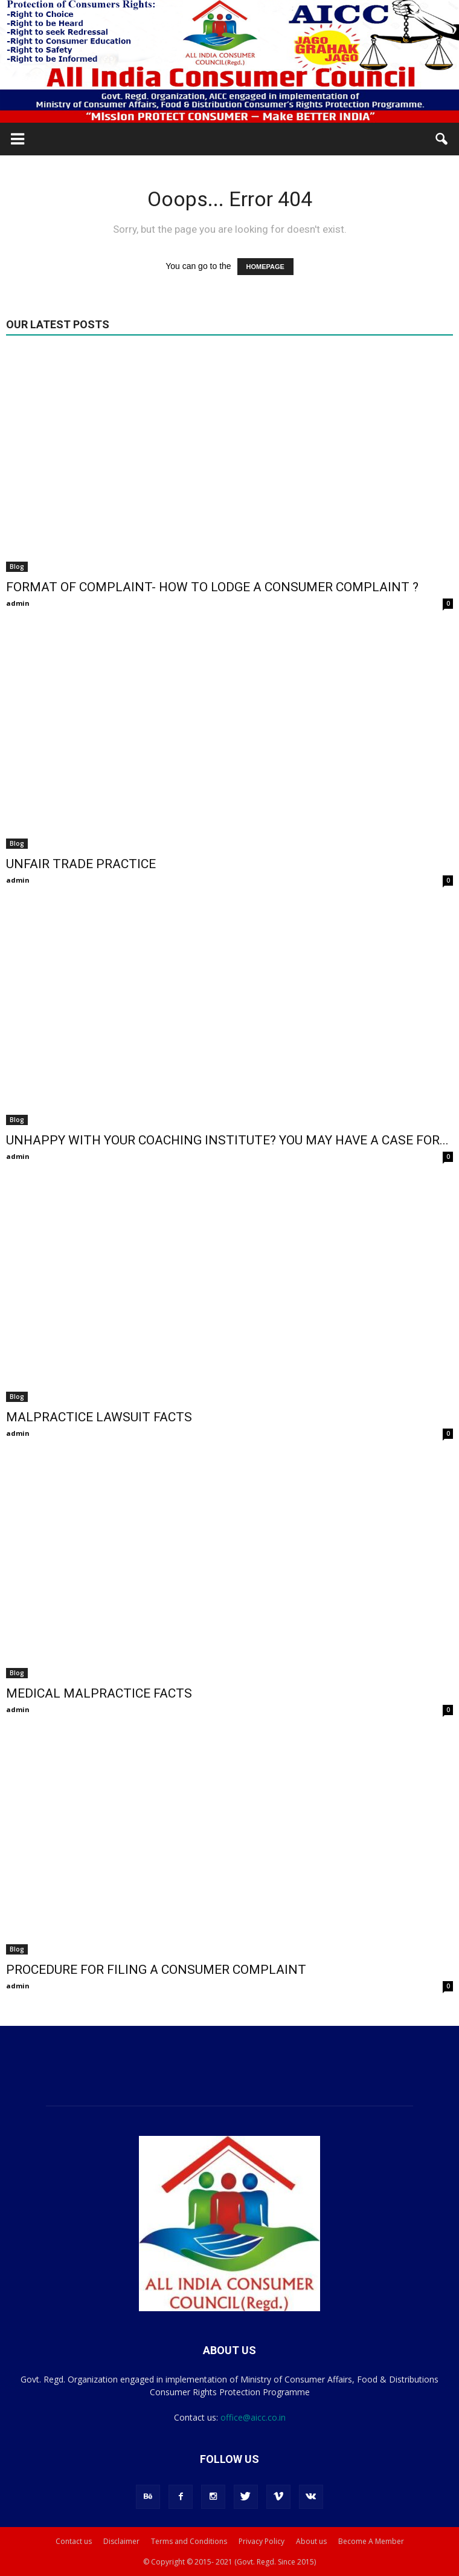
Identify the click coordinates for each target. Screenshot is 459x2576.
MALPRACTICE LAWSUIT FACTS (99, 1417)
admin (18, 603)
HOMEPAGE (265, 266)
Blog (17, 566)
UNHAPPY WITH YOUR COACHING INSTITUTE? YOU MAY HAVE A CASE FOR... (227, 1140)
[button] (442, 139)
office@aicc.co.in (253, 2417)
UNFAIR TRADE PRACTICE (81, 864)
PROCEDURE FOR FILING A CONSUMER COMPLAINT (156, 1969)
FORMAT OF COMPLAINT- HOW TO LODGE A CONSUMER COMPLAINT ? (212, 587)
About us (311, 2541)
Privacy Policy (261, 2541)
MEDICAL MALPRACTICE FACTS (99, 1693)
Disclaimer (121, 2541)
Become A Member (371, 2541)
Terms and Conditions (189, 2541)
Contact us (74, 2541)
